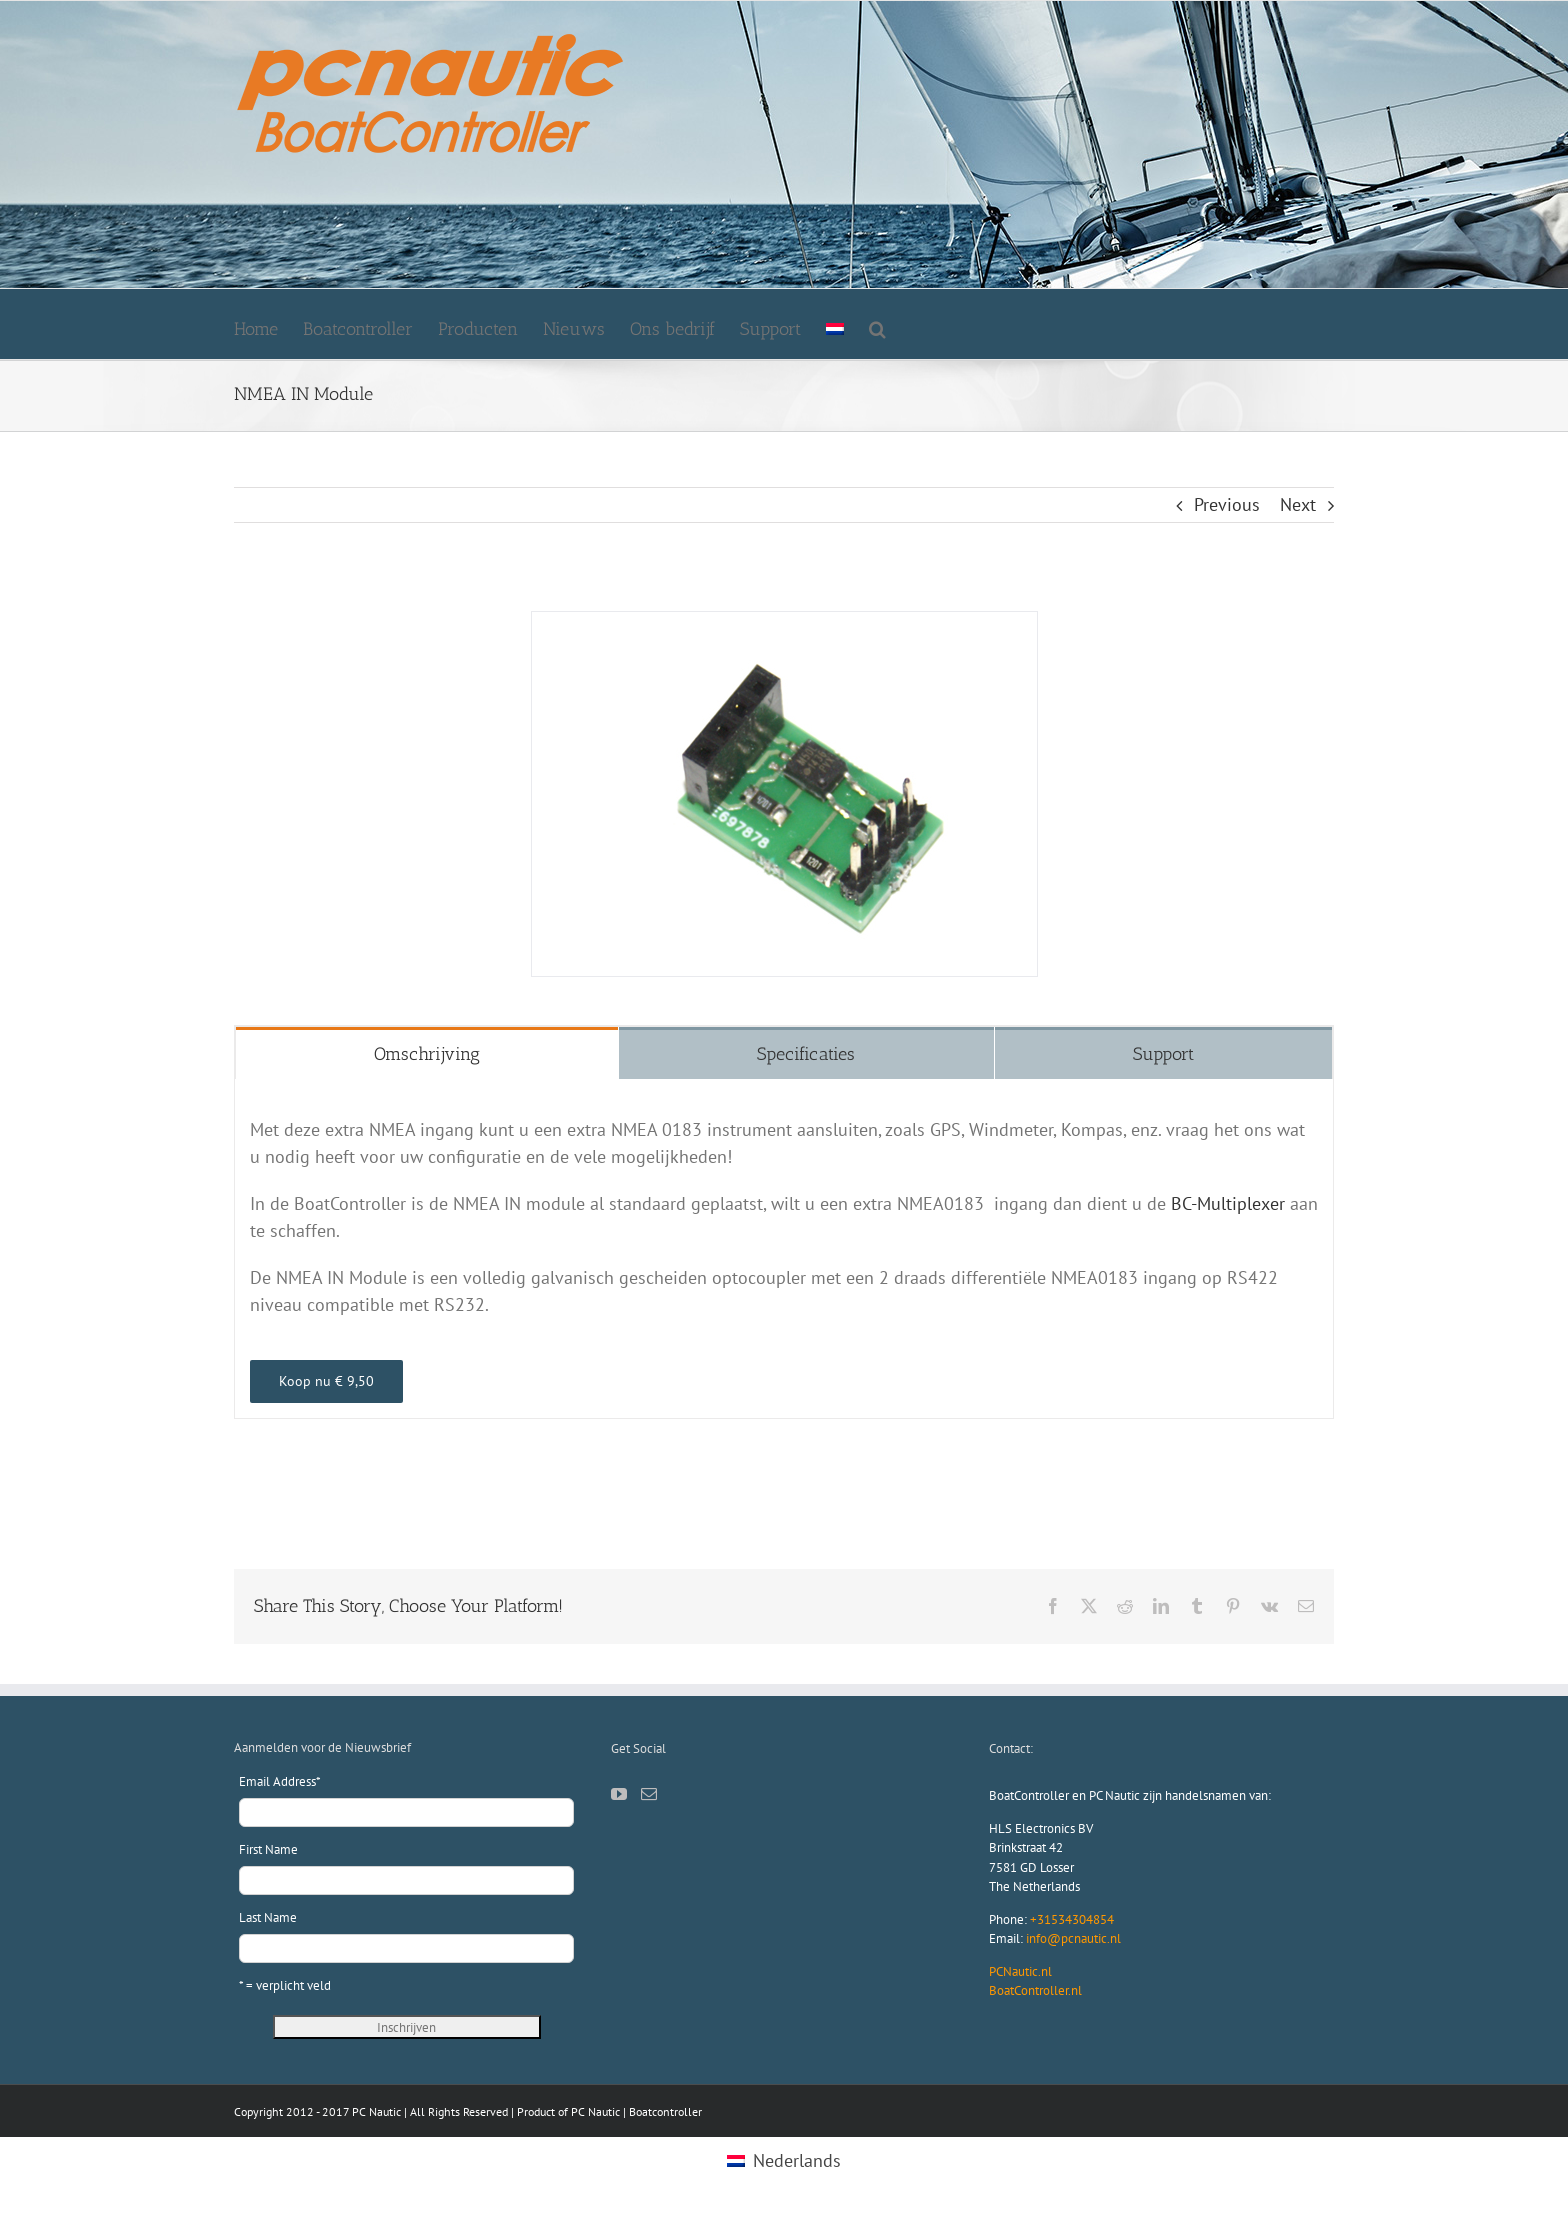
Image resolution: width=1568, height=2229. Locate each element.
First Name (268, 1849)
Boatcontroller (665, 2111)
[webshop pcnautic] (326, 1381)
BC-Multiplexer (1228, 1203)
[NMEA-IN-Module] (784, 623)
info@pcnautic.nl (1073, 1938)
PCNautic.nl (1020, 1971)
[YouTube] (619, 1794)
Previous (1227, 504)
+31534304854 (1072, 1919)
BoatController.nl (1035, 1990)
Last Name (268, 1917)
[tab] (427, 1053)
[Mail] (649, 1794)
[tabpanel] (784, 1249)
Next (1298, 504)
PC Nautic (595, 2111)
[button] (877, 324)
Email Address (280, 1781)
